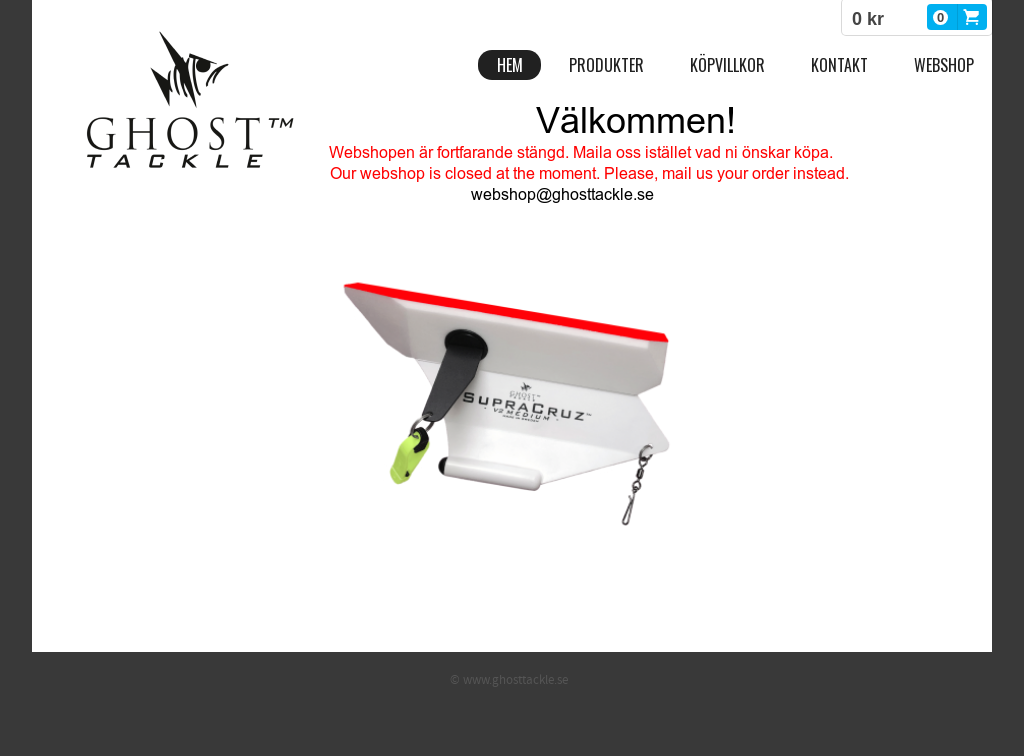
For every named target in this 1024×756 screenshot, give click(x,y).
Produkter (606, 65)
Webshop (944, 65)
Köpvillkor (727, 65)
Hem (510, 65)
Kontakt (839, 65)
